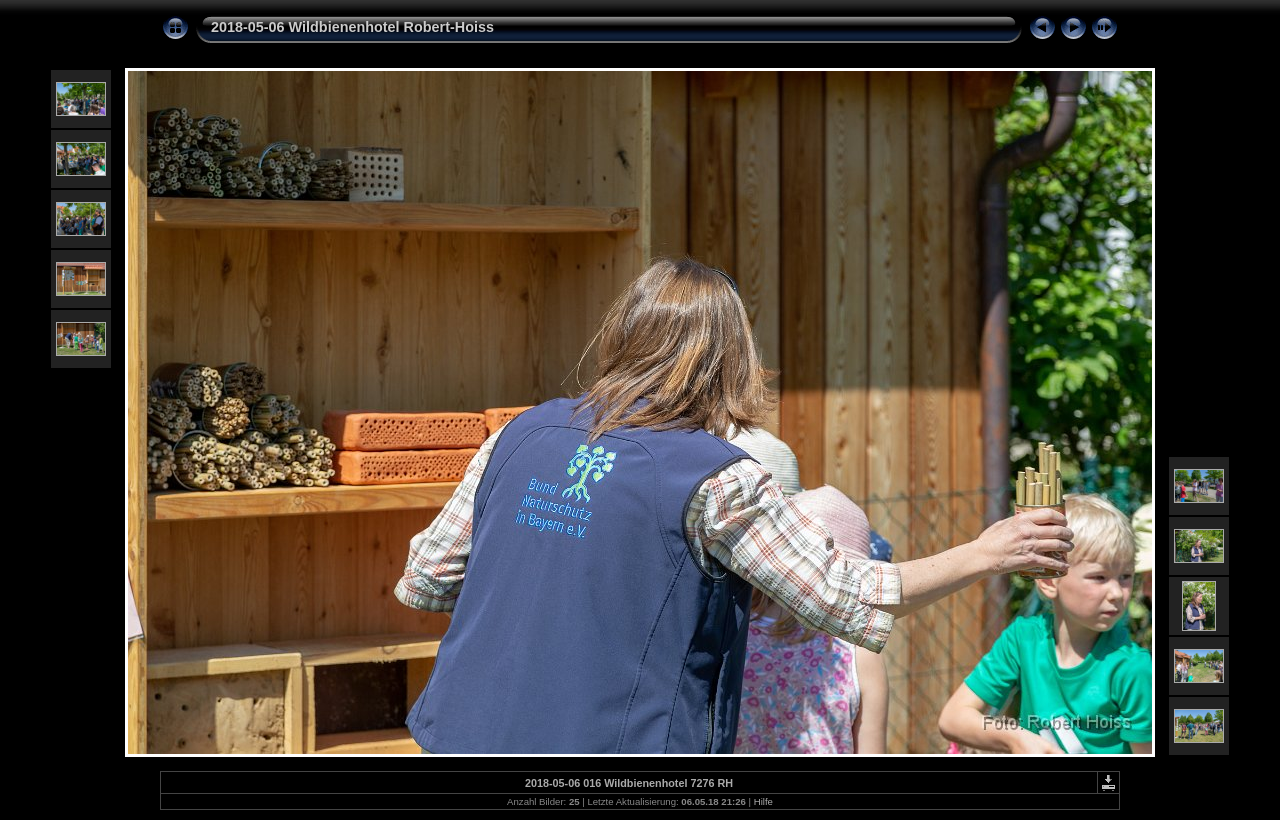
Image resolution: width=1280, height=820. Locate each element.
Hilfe (763, 801)
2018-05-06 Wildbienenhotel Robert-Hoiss (352, 27)
